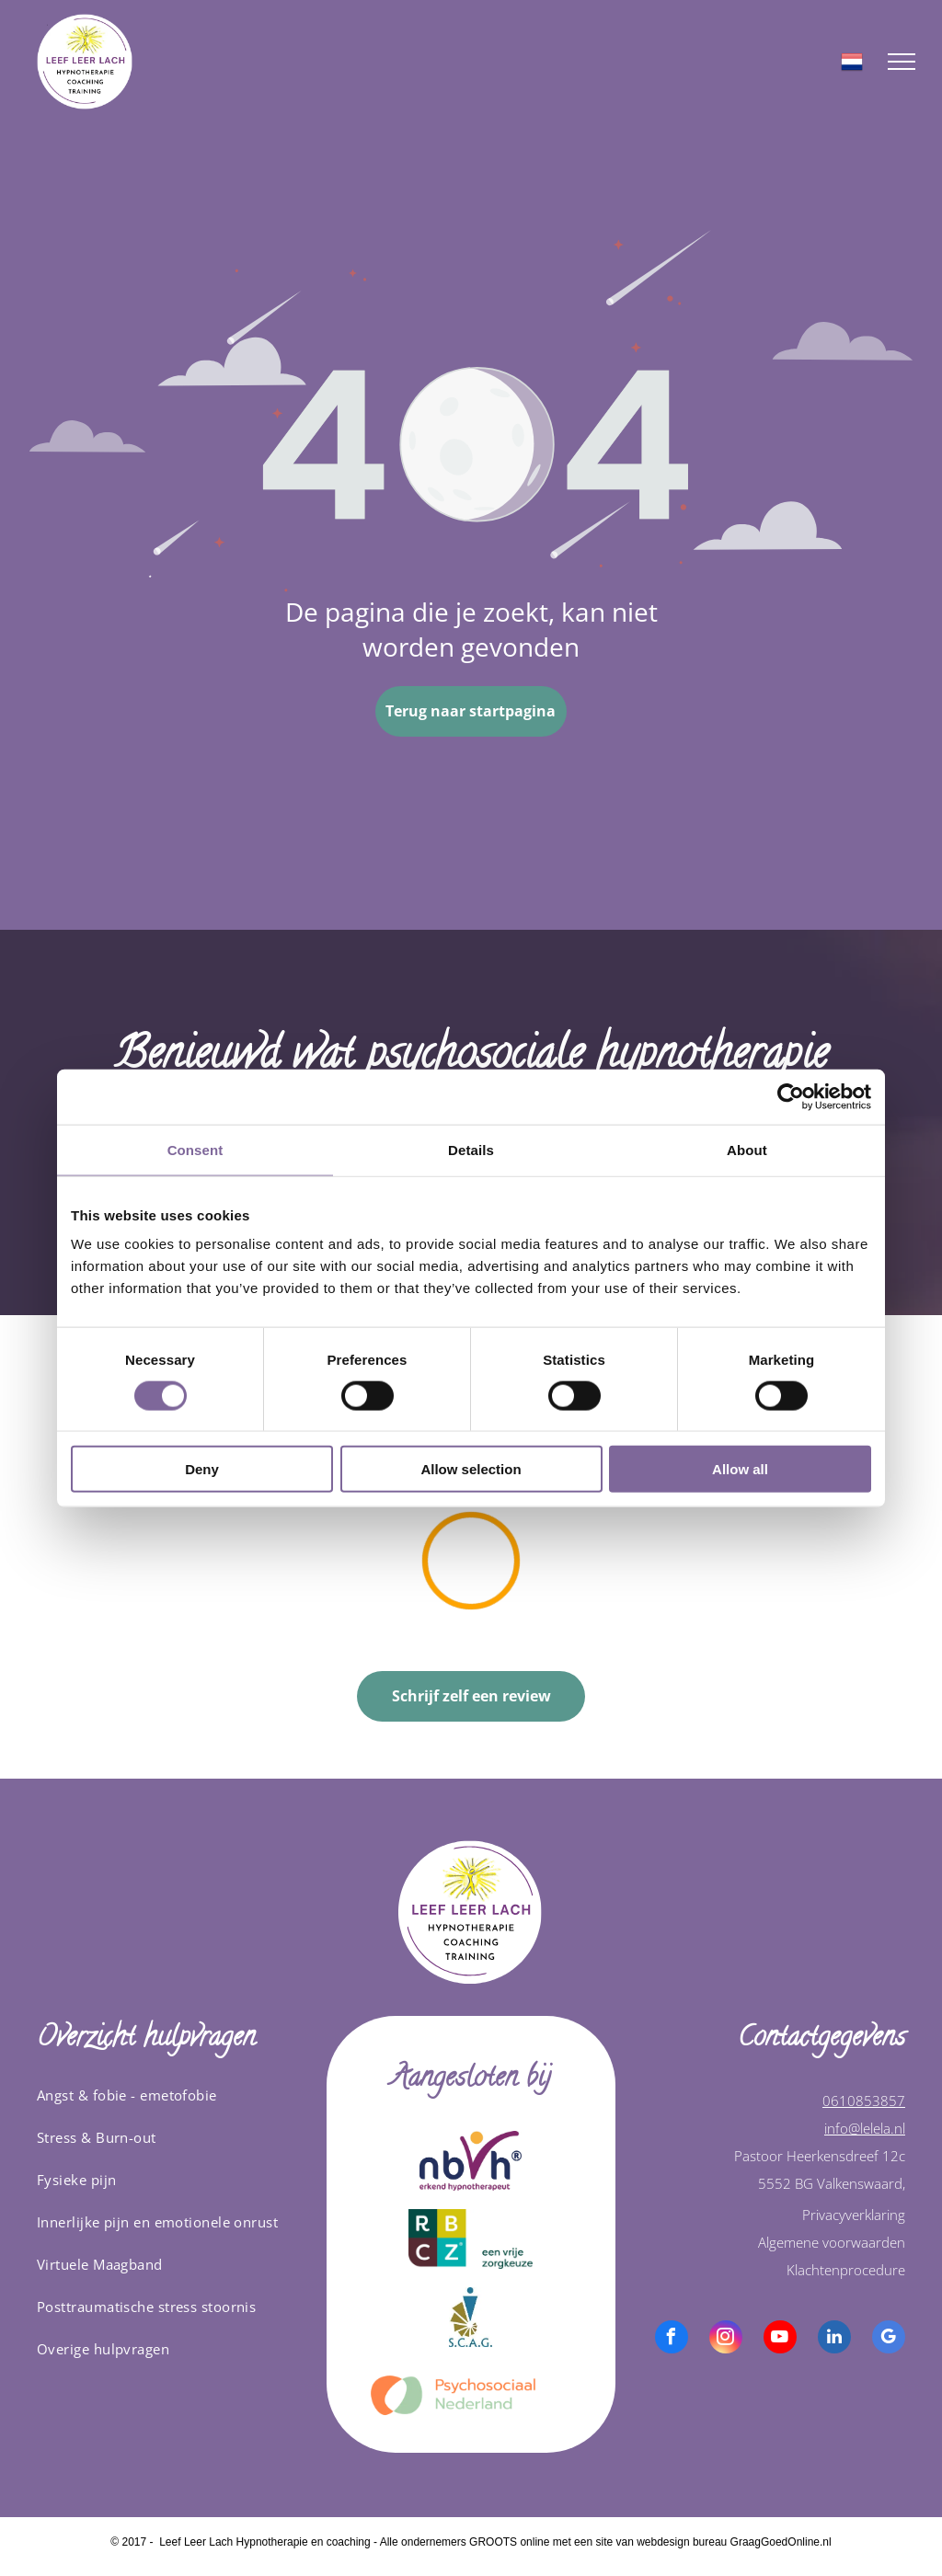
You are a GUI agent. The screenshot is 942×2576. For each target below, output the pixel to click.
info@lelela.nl (864, 2128)
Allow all (740, 1469)
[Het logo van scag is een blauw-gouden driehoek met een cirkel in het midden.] (471, 2317)
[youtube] (780, 2339)
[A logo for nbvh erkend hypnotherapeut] (471, 2161)
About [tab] (747, 1149)
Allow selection (470, 1469)
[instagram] (725, 2339)
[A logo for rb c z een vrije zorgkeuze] (471, 2239)
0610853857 (863, 2100)
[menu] (901, 62)
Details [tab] (471, 1149)
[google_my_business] (888, 2339)
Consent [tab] (195, 1149)
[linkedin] (834, 2339)
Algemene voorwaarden (831, 2242)
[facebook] (671, 2339)
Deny (202, 1469)
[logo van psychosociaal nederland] (471, 2395)
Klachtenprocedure (846, 2270)
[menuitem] (175, 2095)
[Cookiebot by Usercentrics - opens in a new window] (790, 1096)
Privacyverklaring (853, 2214)
